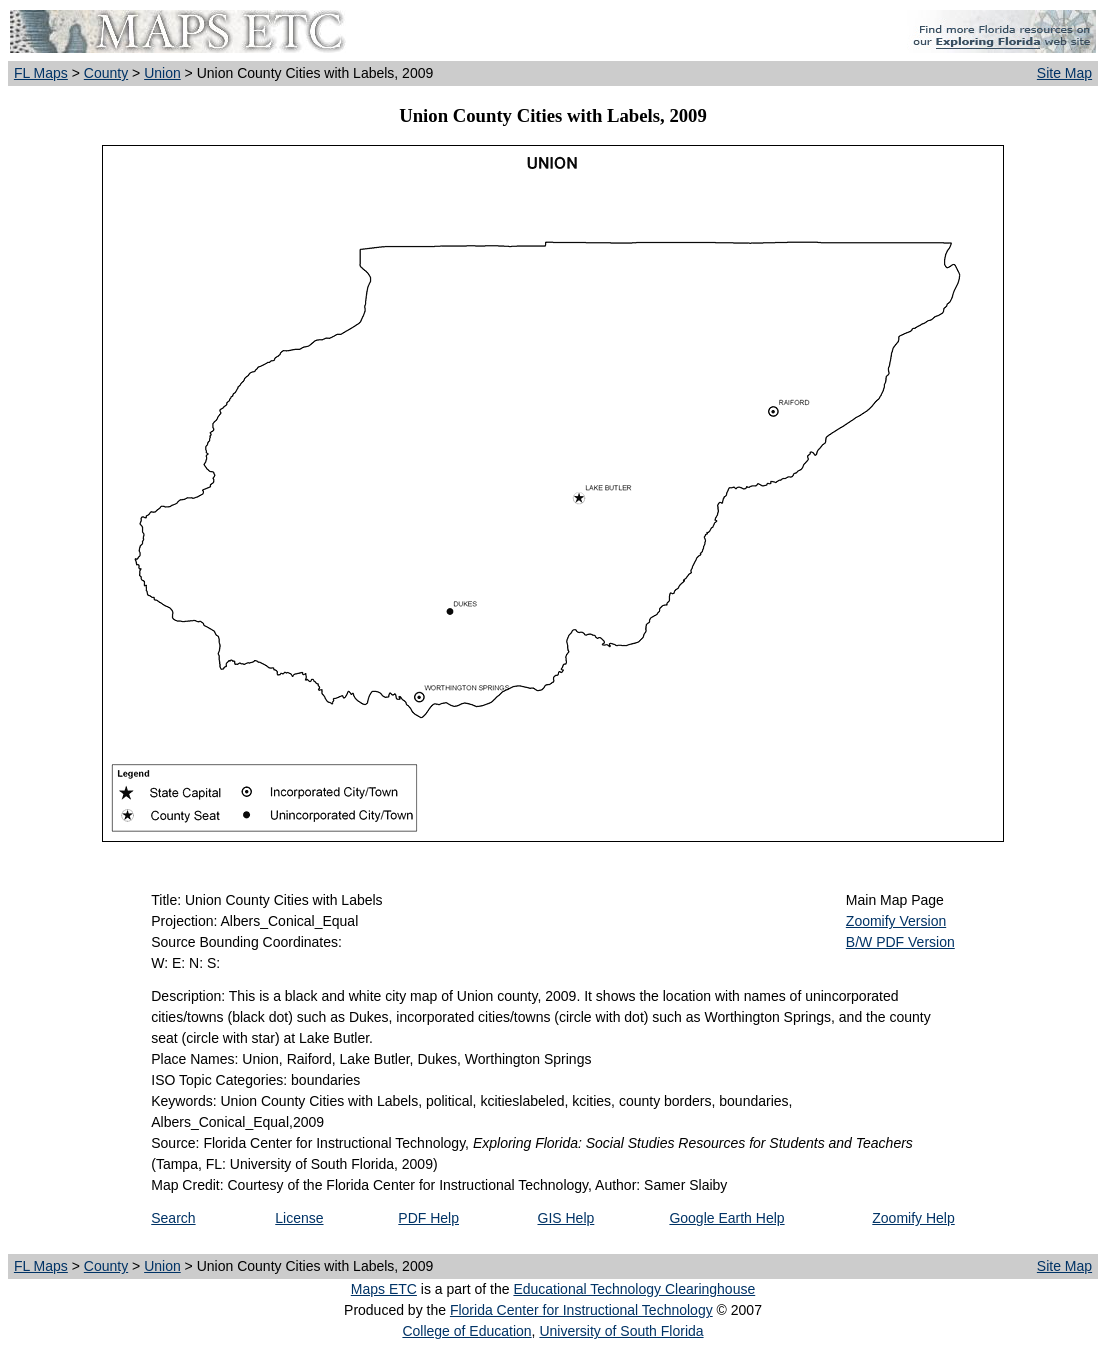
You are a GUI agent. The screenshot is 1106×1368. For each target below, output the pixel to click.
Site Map (1064, 73)
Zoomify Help (913, 1218)
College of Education (466, 1331)
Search (173, 1218)
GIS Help (566, 1218)
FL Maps (41, 73)
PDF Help (428, 1218)
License (299, 1218)
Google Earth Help (726, 1218)
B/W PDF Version (900, 942)
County (106, 73)
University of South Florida (621, 1331)
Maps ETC (384, 1289)
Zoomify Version (896, 921)
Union (162, 73)
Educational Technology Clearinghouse (634, 1289)
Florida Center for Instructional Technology (581, 1310)
